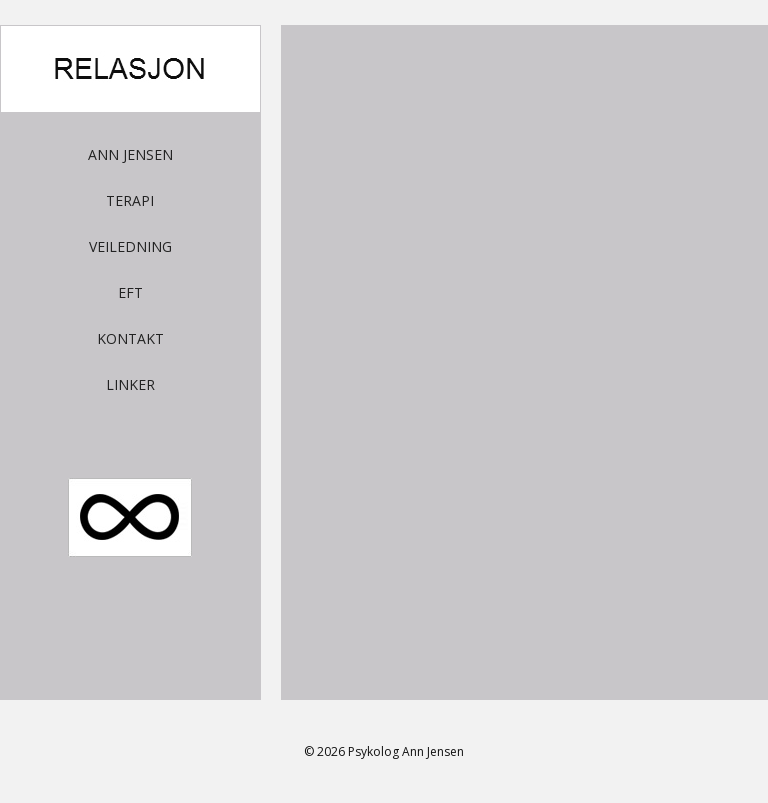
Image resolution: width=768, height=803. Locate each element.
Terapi (130, 200)
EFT (130, 292)
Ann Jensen (130, 154)
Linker (130, 384)
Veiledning (130, 246)
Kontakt (130, 338)
